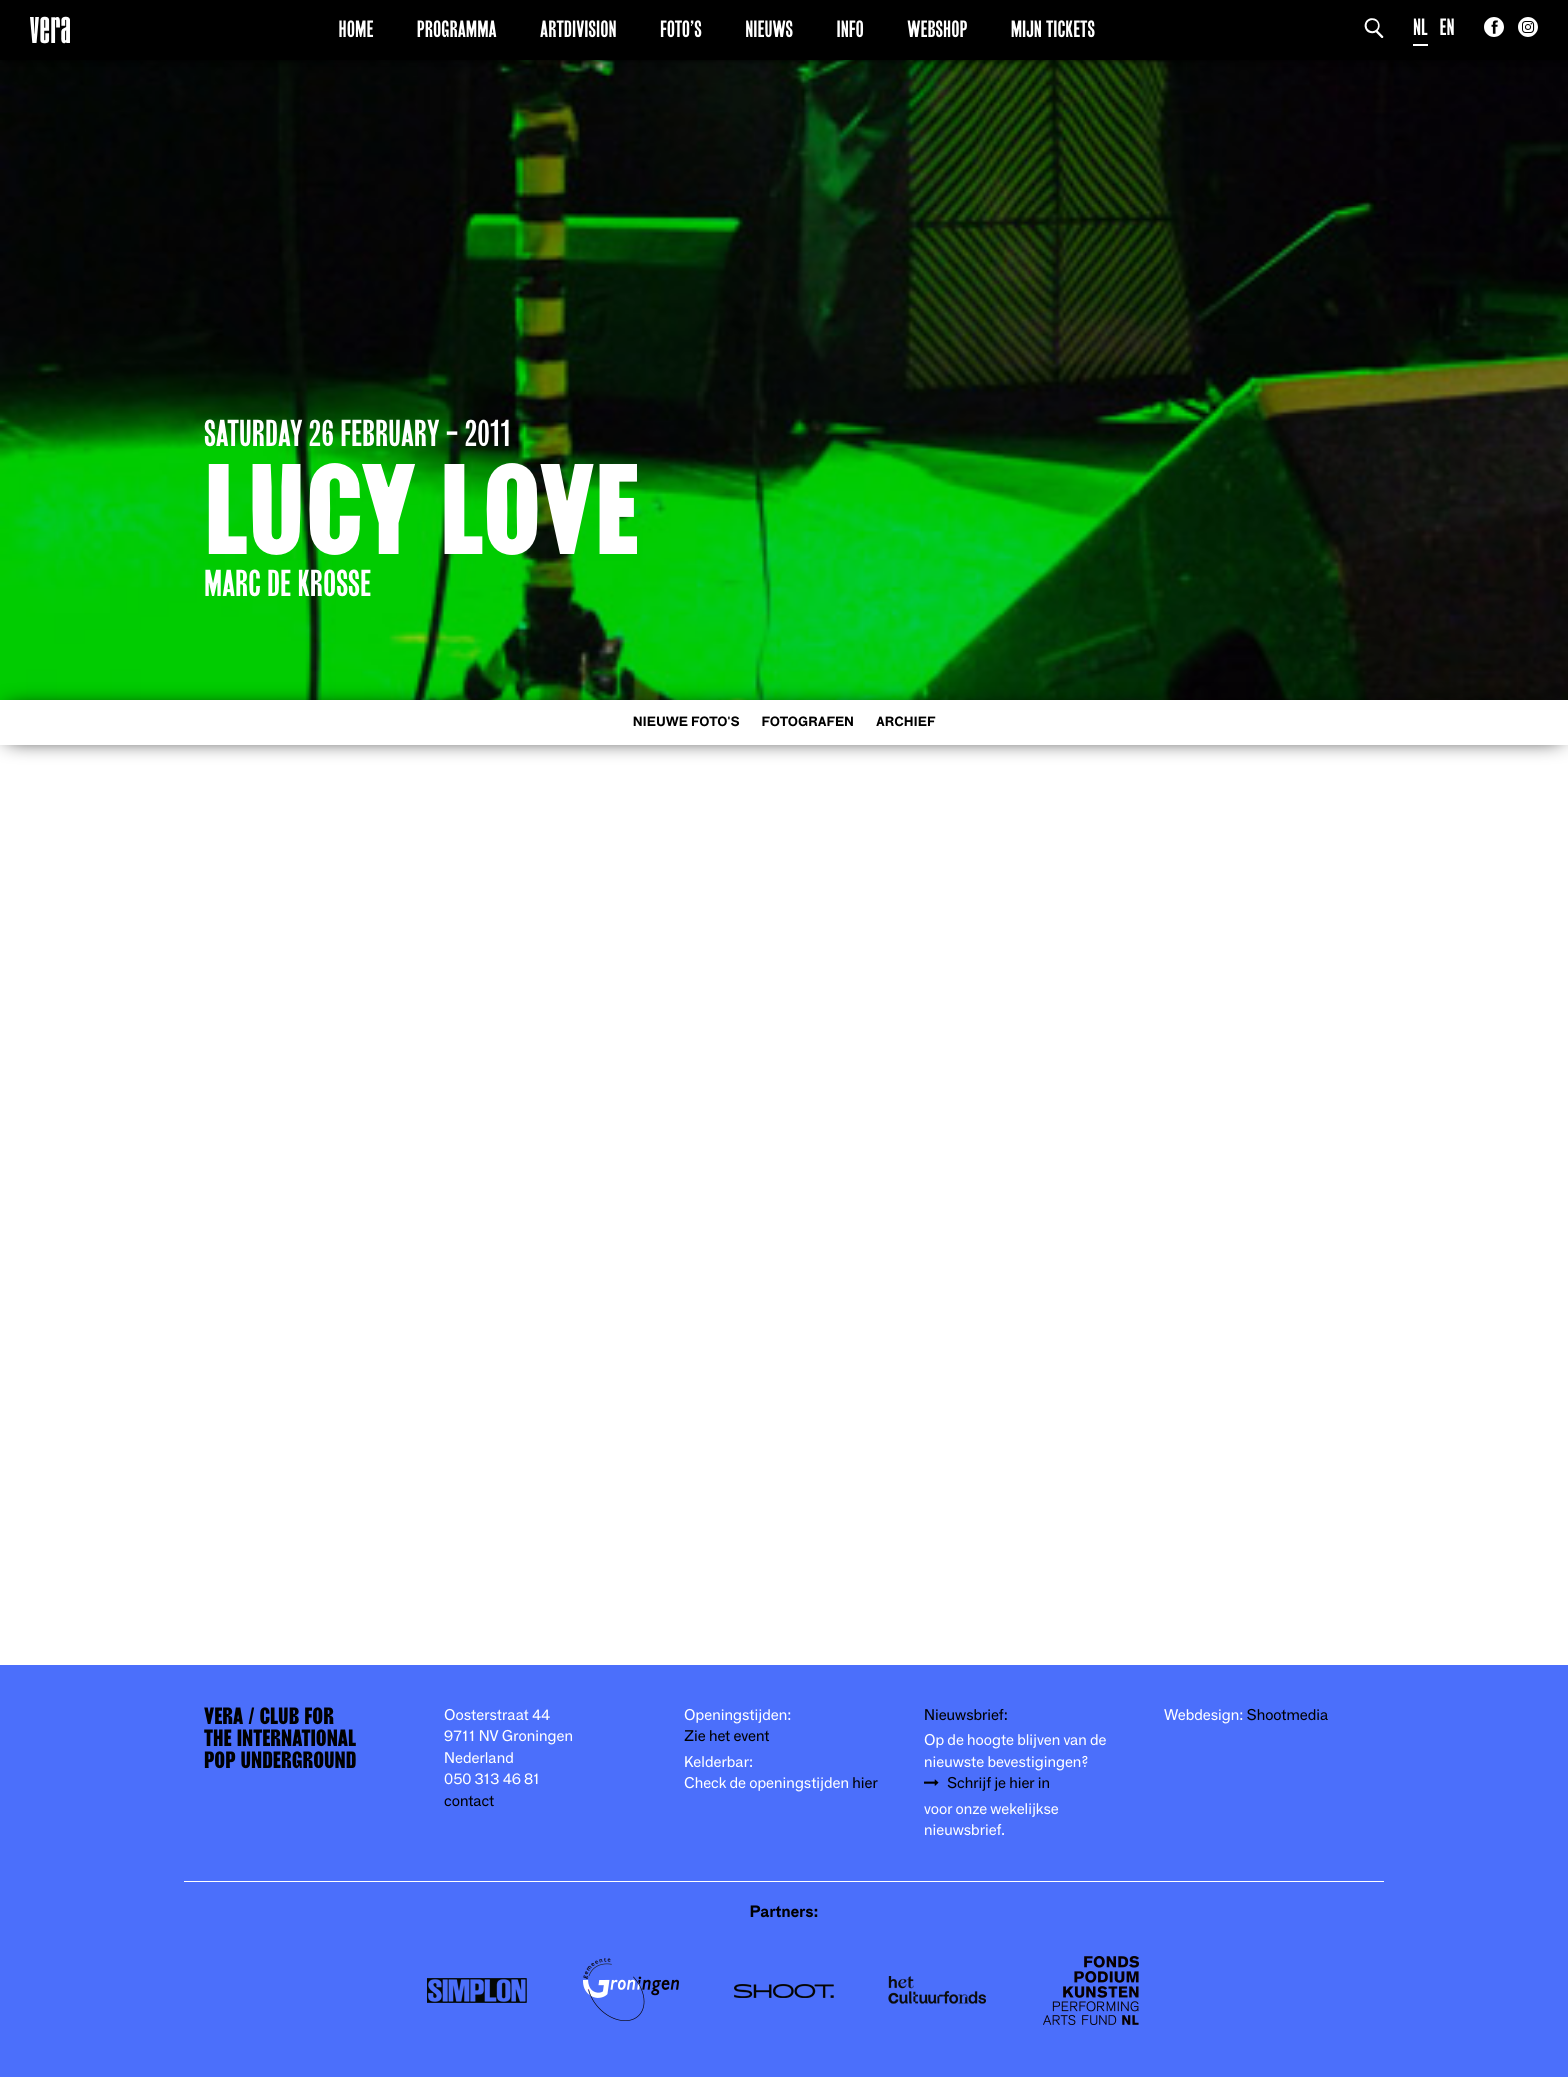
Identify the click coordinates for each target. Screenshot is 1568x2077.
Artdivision (578, 29)
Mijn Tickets (1053, 29)
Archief (905, 722)
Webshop (937, 29)
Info (849, 29)
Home (356, 29)
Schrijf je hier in (998, 1783)
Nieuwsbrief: (966, 1715)
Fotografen (807, 722)
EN (1447, 27)
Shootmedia (1288, 1715)
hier (864, 1783)
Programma (457, 29)
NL (1420, 27)
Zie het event (726, 1736)
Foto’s (681, 29)
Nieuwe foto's (686, 722)
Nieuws (769, 29)
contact (469, 1801)
